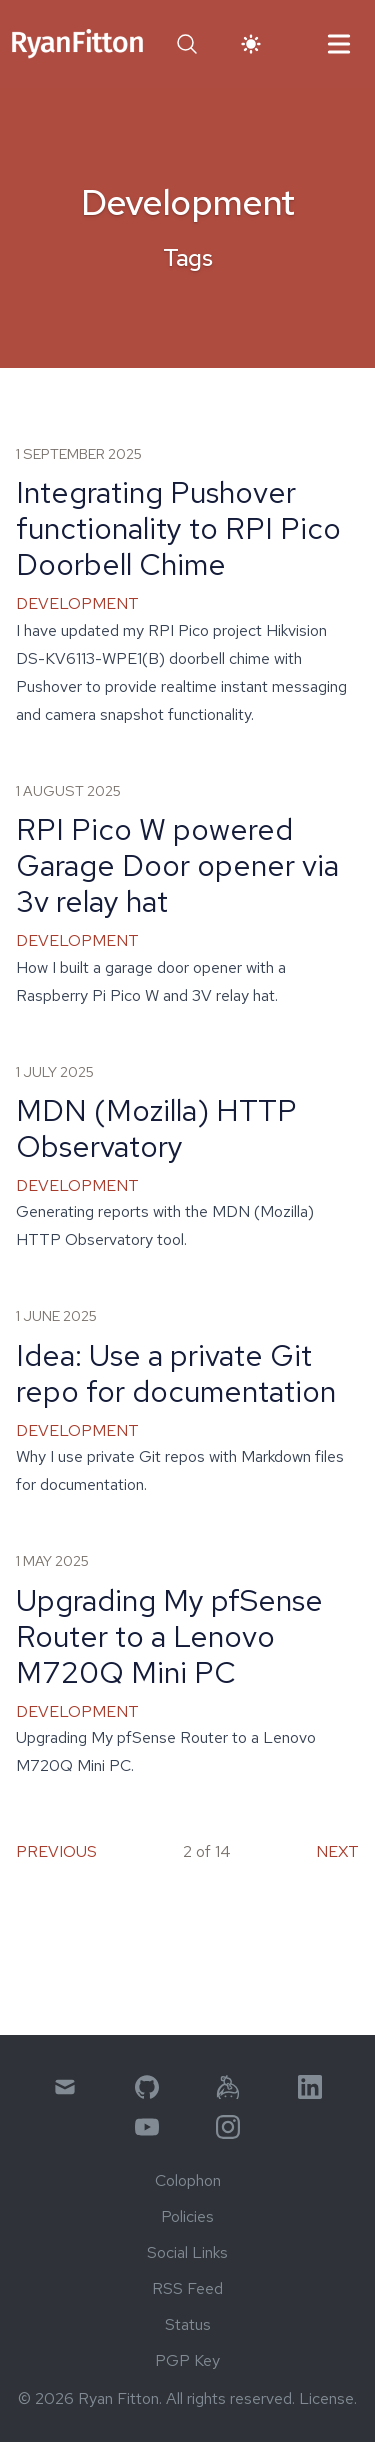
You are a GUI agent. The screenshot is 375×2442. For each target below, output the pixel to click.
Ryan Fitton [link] (118, 2398)
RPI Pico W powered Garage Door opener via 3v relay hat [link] (177, 865)
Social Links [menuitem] (187, 2252)
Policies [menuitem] (187, 2216)
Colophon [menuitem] (188, 2180)
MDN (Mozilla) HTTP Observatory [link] (156, 1128)
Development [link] (77, 603)
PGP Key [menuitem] (187, 2360)
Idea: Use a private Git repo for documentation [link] (176, 1373)
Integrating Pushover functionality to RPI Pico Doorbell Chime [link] (178, 528)
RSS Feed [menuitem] (187, 2288)
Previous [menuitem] (56, 1851)
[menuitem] (65, 2087)
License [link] (326, 2398)
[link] (77, 44)
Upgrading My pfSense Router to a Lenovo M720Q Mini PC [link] (169, 1636)
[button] (187, 44)
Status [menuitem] (188, 2324)
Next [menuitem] (337, 1851)
